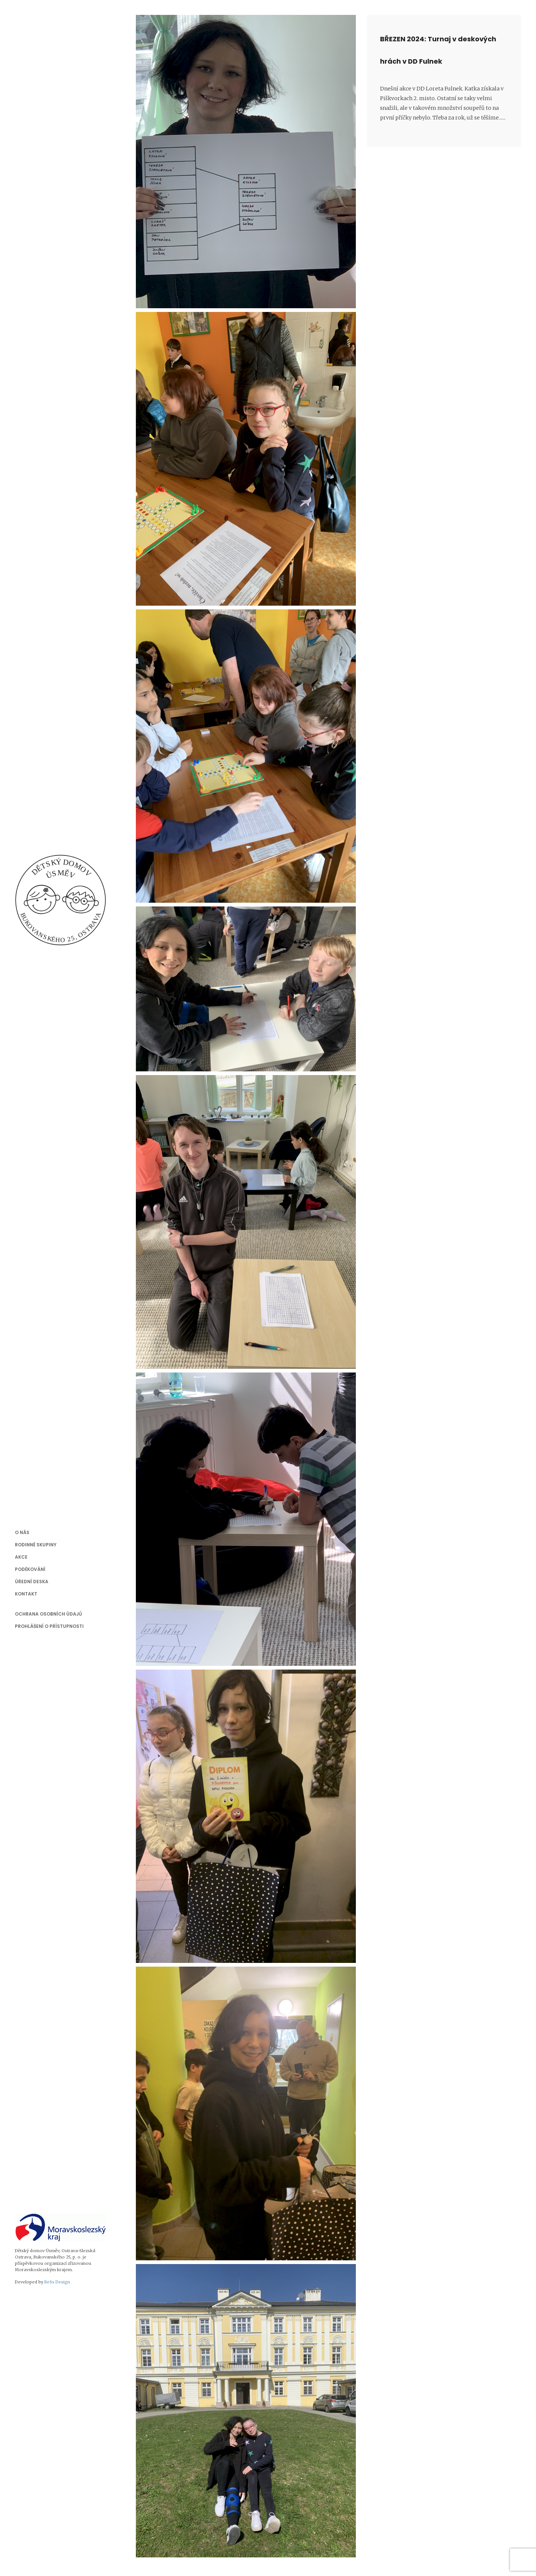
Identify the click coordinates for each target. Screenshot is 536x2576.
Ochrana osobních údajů (48, 1614)
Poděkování (30, 1569)
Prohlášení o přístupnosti (49, 1626)
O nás (22, 1532)
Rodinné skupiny (36, 1545)
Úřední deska (31, 1581)
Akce (21, 1557)
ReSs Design (57, 2282)
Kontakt (26, 1594)
